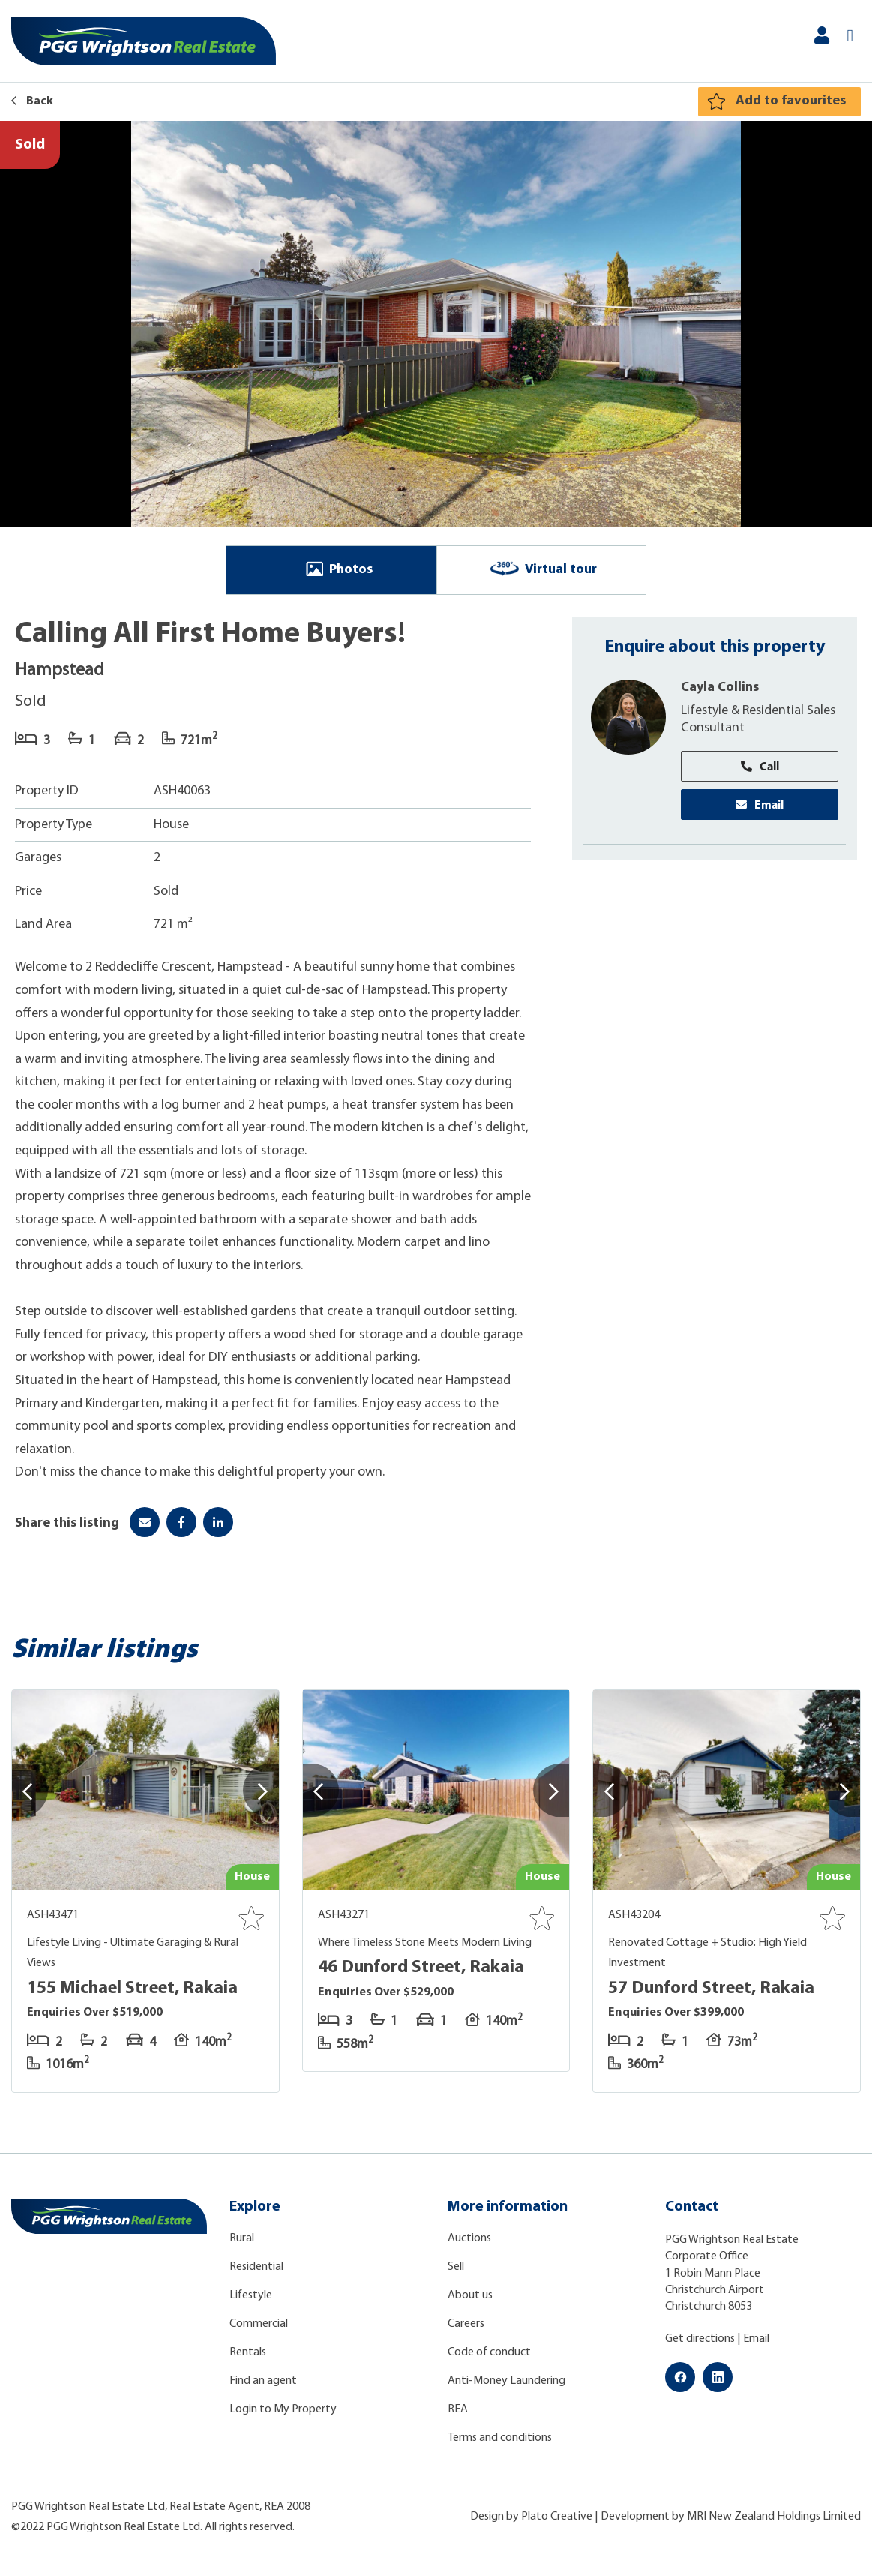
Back (32, 101)
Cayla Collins (720, 687)
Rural (241, 2238)
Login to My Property (283, 2409)
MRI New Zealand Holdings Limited (774, 2517)
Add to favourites (791, 101)
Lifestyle (250, 2295)
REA (458, 2409)
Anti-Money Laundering (506, 2381)
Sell (456, 2267)
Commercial (258, 2324)
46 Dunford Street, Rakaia (421, 1968)
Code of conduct (489, 2352)
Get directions (700, 2339)
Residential (256, 2267)
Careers (466, 2324)
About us (470, 2295)
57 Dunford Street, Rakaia (711, 1989)
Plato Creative (556, 2517)
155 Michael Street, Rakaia (132, 1989)
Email (760, 804)
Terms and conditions (500, 2438)
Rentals (247, 2352)
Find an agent (263, 2381)
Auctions (469, 2238)
